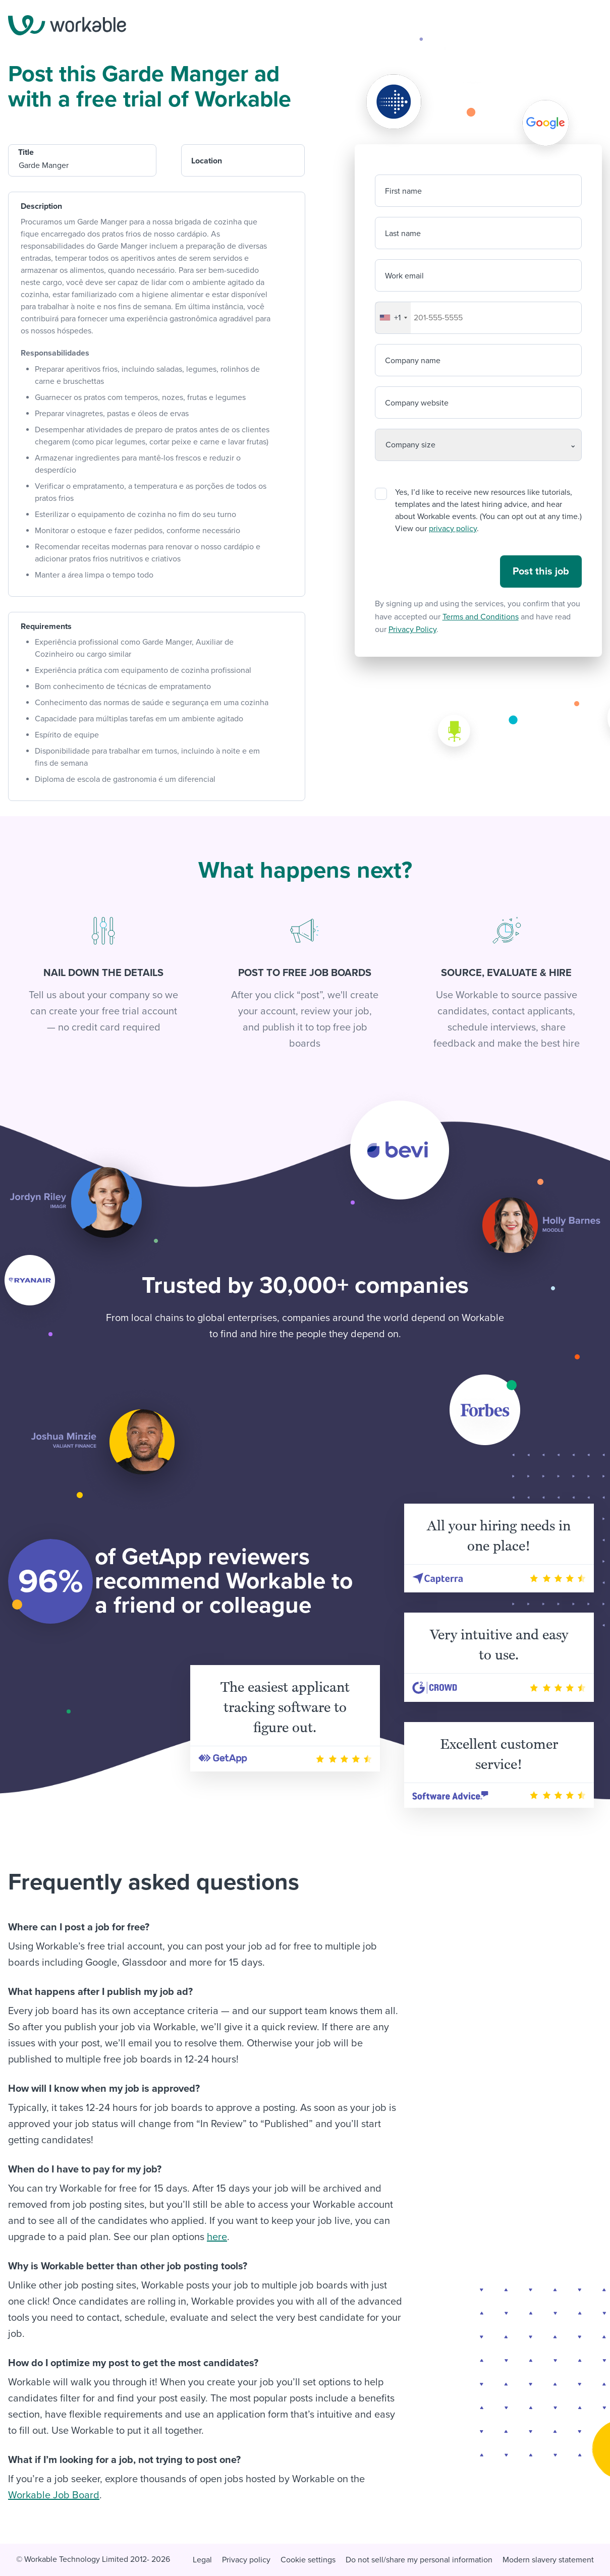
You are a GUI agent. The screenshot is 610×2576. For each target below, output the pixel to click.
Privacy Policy (412, 629)
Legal (202, 2560)
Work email (404, 276)
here (217, 2237)
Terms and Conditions (480, 617)
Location (206, 161)
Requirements (46, 626)
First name (403, 191)
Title (26, 152)
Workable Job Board (53, 2495)
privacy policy (453, 529)
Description (41, 206)
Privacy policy (246, 2560)
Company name (412, 361)
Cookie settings (308, 2560)
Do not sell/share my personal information (419, 2560)
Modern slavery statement (548, 2560)
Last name (403, 233)
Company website (417, 403)
